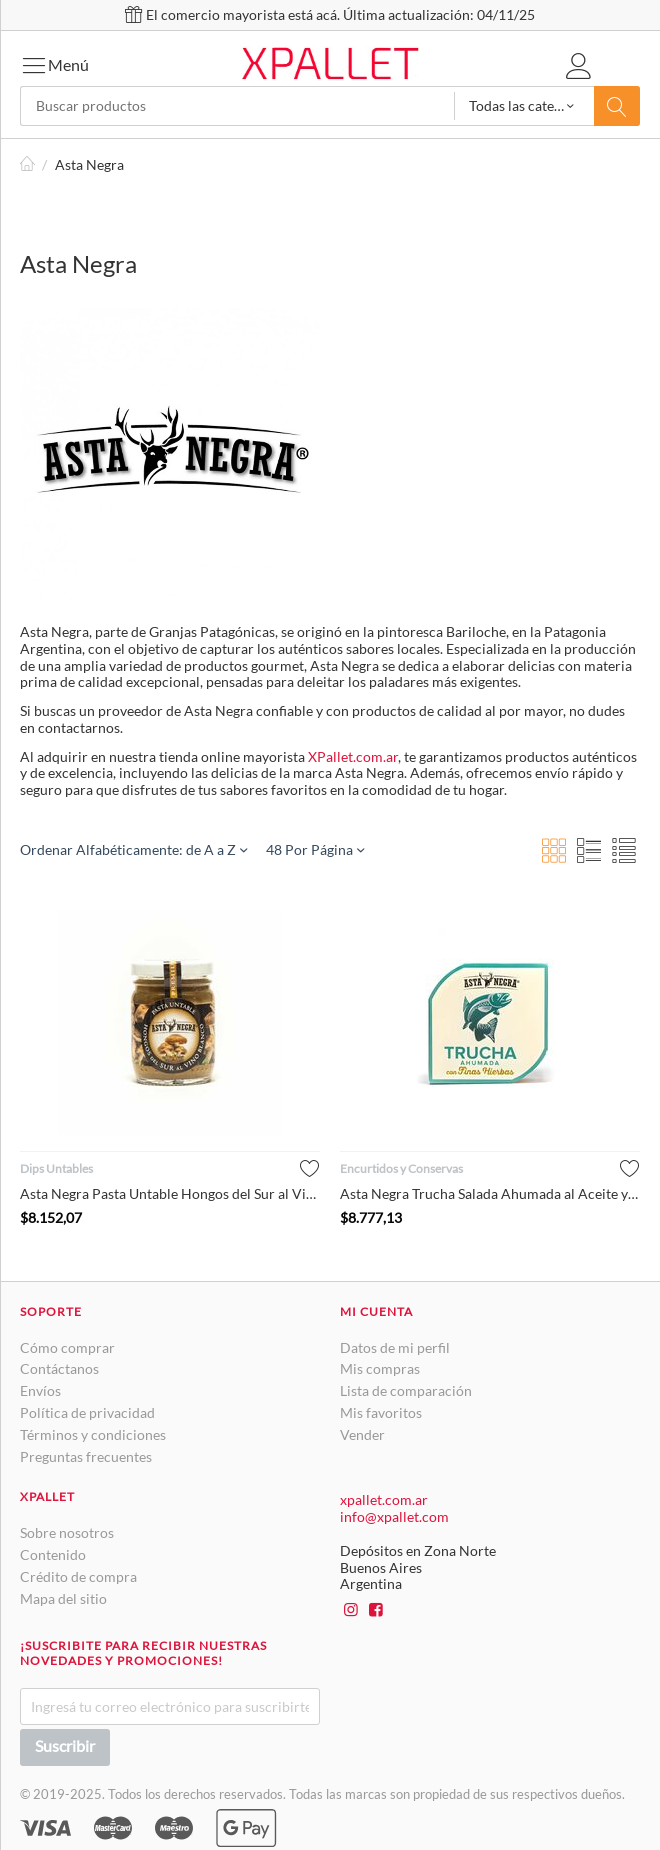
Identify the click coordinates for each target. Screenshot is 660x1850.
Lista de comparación (406, 1390)
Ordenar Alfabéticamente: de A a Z (133, 849)
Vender (362, 1434)
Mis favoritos (381, 1412)
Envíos (40, 1390)
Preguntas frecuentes (86, 1456)
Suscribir (65, 1745)
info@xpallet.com (394, 1516)
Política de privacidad (87, 1412)
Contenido (53, 1554)
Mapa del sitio (63, 1598)
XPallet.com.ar (353, 756)
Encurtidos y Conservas (401, 1168)
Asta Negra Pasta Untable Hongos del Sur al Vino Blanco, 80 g (170, 1193)
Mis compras (380, 1368)
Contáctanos (59, 1368)
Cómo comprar (67, 1347)
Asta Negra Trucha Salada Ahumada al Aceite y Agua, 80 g (490, 1193)
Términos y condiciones (93, 1434)
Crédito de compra (78, 1576)
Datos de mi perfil (395, 1347)
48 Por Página (315, 849)
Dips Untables (56, 1168)
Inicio (28, 164)
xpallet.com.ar (384, 1499)
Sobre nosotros (67, 1532)
